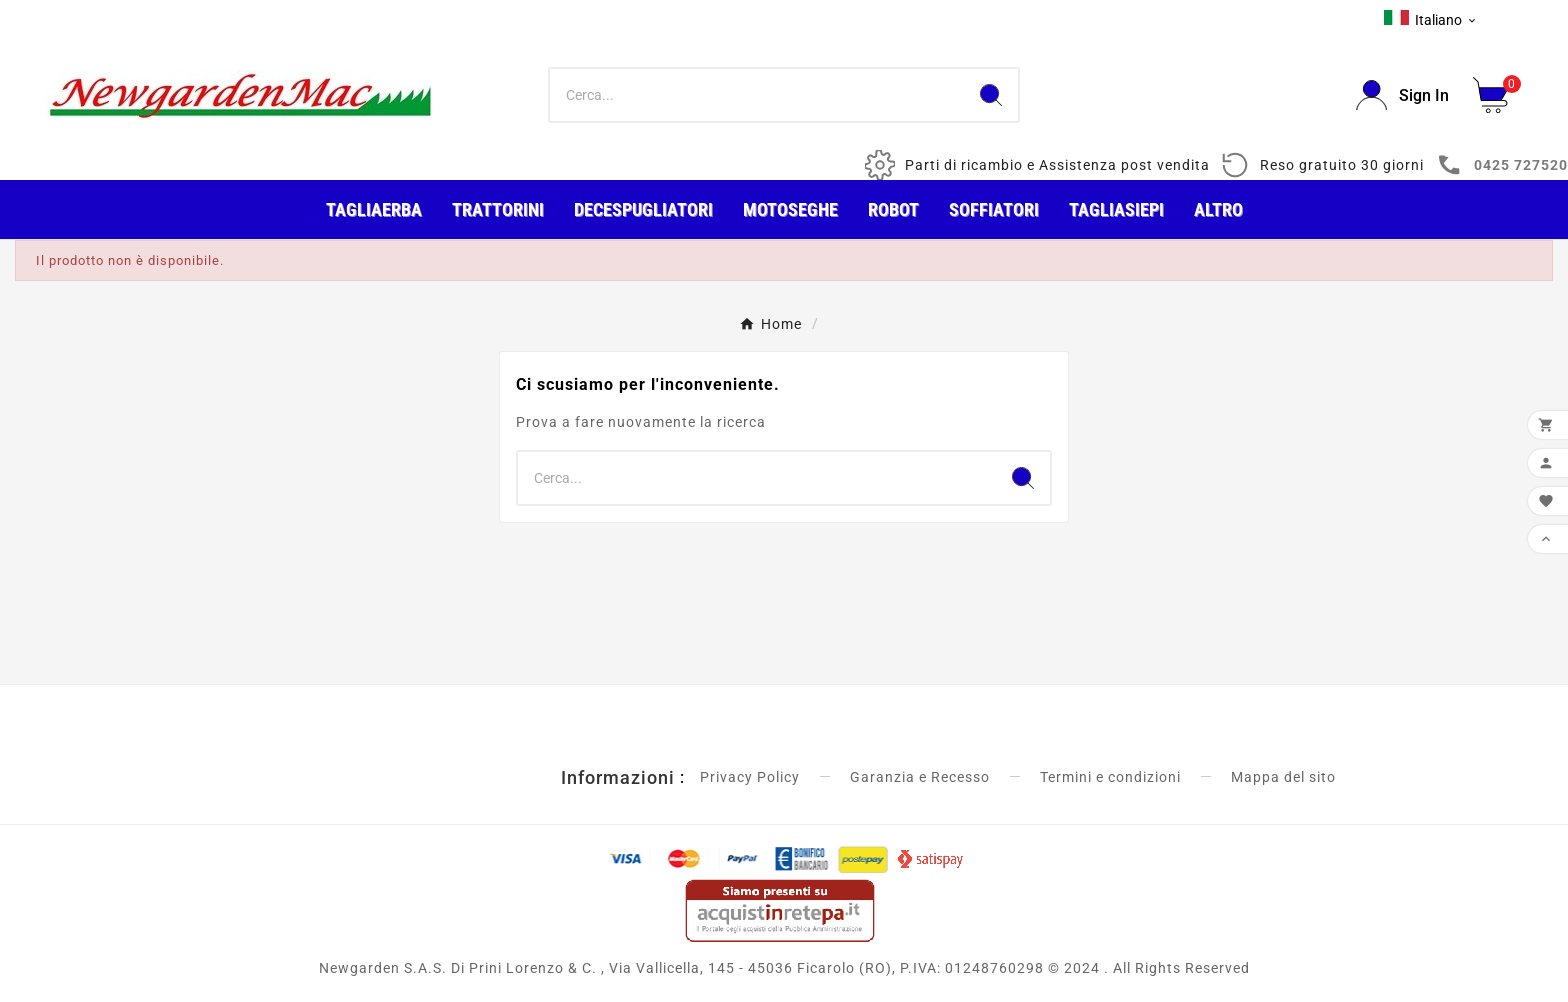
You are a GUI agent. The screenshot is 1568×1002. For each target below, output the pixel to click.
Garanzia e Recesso (920, 777)
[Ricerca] (757, 95)
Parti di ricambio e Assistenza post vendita (1057, 165)
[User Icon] (1402, 95)
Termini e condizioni (1110, 777)
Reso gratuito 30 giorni (1342, 165)
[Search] (991, 95)
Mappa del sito (1283, 777)
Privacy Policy (750, 777)
